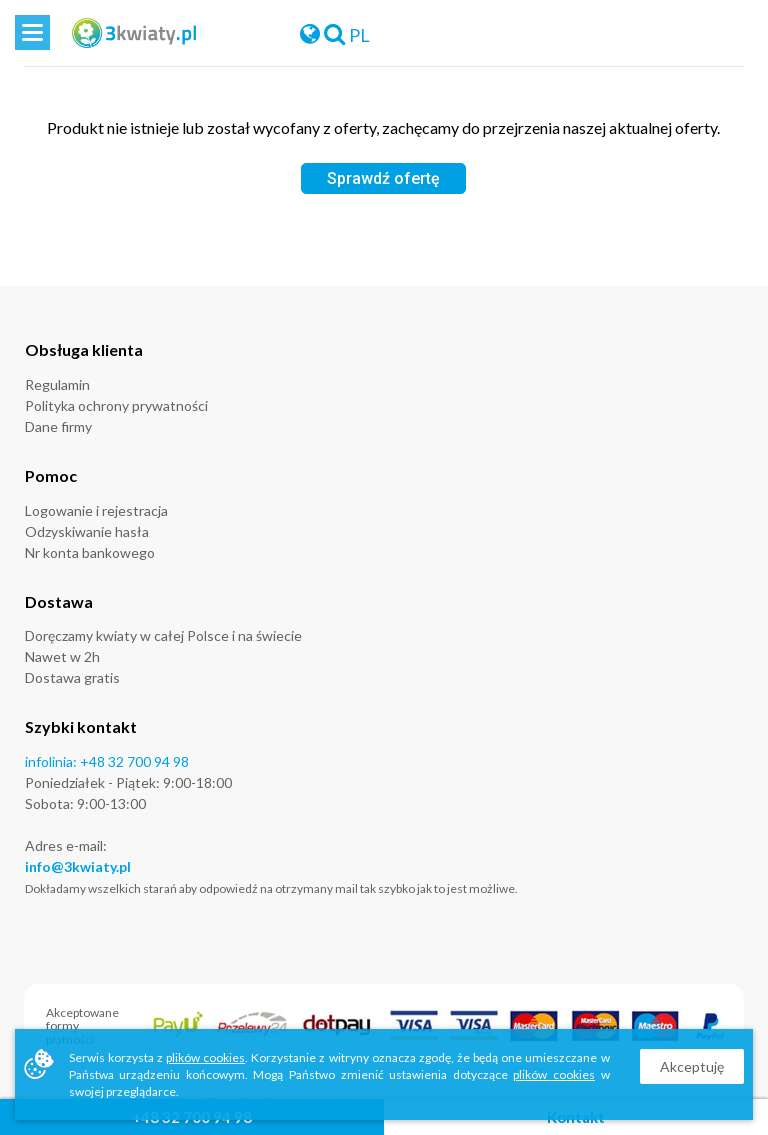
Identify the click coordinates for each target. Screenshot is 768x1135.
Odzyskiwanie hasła (87, 531)
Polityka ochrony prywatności (116, 405)
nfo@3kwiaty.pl (80, 866)
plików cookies (205, 1057)
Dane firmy (58, 426)
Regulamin (57, 384)
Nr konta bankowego (90, 552)
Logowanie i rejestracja (96, 510)
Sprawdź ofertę (383, 178)
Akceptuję (692, 1066)
